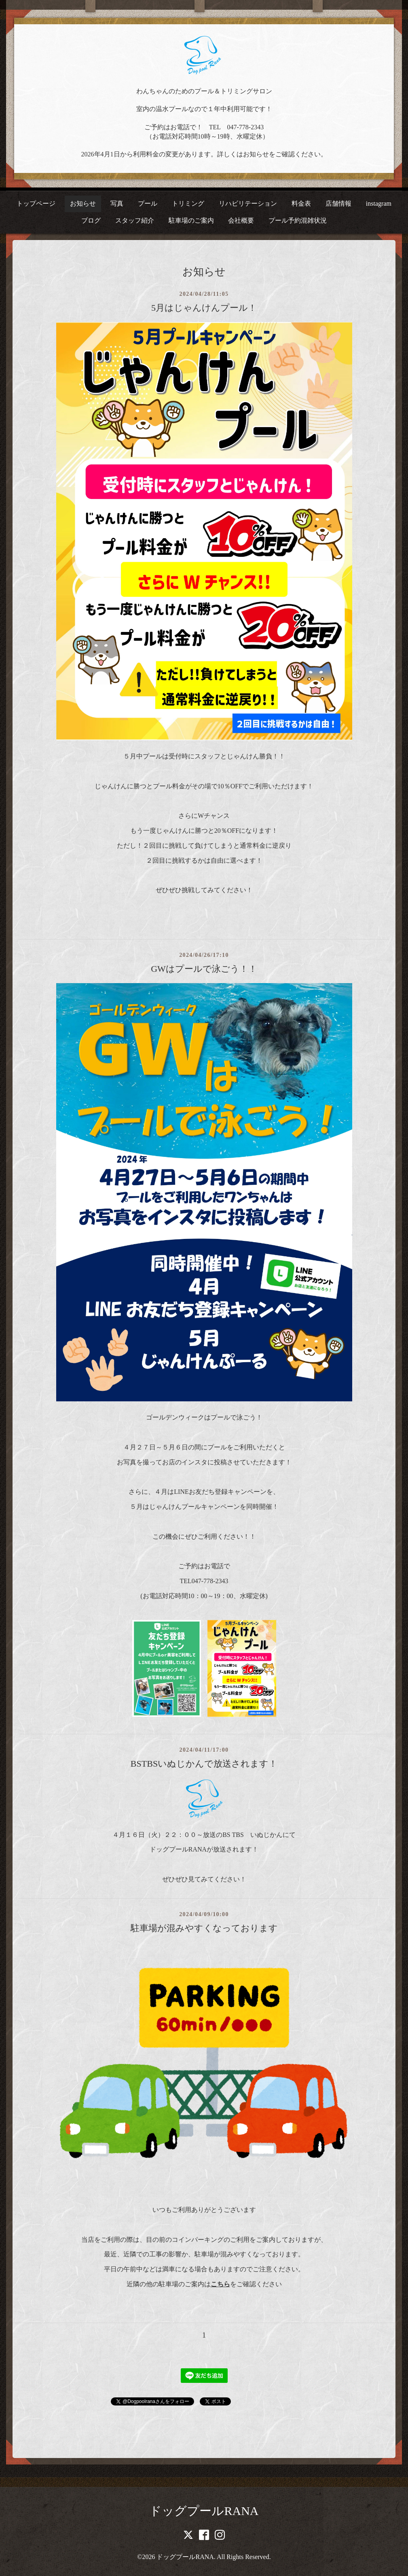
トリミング (188, 203)
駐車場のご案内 (191, 220)
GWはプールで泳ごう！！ (204, 969)
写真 (116, 203)
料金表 (301, 203)
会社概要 (241, 220)
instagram (378, 203)
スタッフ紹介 (134, 220)
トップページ (36, 203)
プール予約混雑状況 (297, 220)
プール (147, 203)
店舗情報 (338, 203)
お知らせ (83, 203)
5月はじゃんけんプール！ (204, 308)
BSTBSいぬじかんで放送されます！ (204, 1764)
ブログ (91, 220)
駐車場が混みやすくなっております (204, 1928)
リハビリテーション (248, 203)
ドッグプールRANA (203, 2510)
